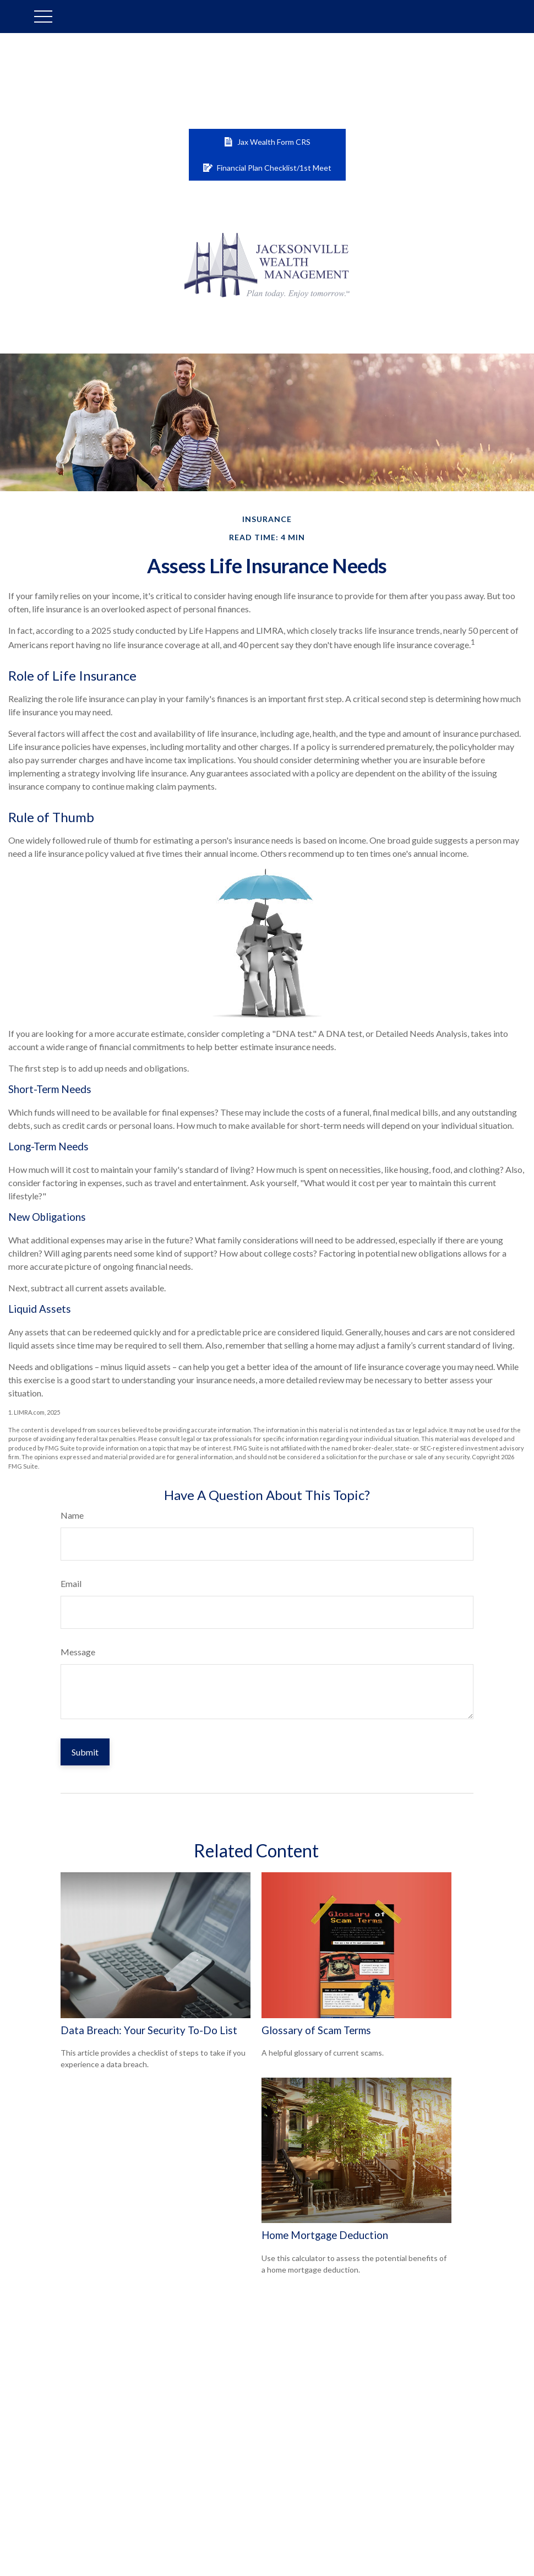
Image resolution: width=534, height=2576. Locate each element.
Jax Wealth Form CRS (267, 141)
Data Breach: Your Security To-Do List (149, 2030)
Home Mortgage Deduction (324, 2235)
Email (71, 1583)
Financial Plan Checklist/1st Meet (267, 167)
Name (72, 1515)
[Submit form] (85, 1751)
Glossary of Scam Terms (316, 2030)
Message (78, 1651)
